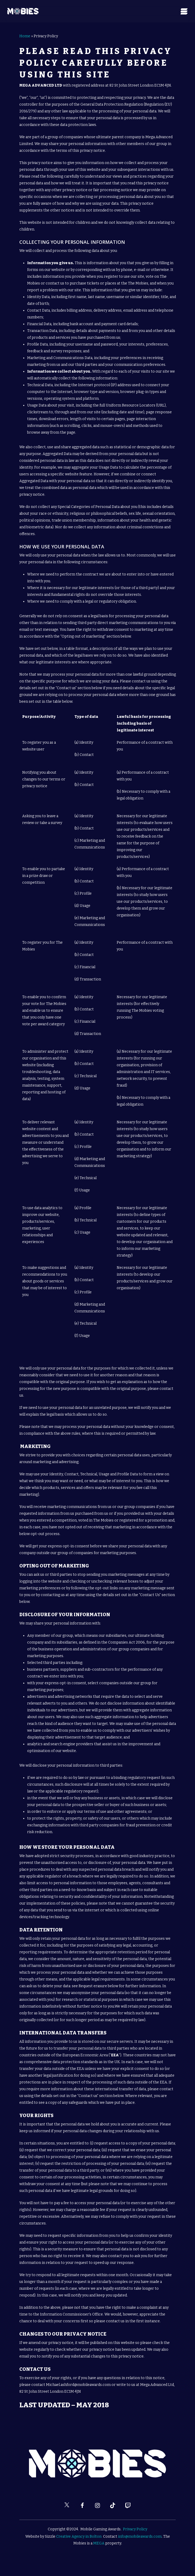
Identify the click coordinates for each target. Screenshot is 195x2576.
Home (24, 36)
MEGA (98, 2543)
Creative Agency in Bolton (79, 2536)
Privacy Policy (135, 2529)
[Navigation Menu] (184, 11)
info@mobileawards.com (140, 2536)
